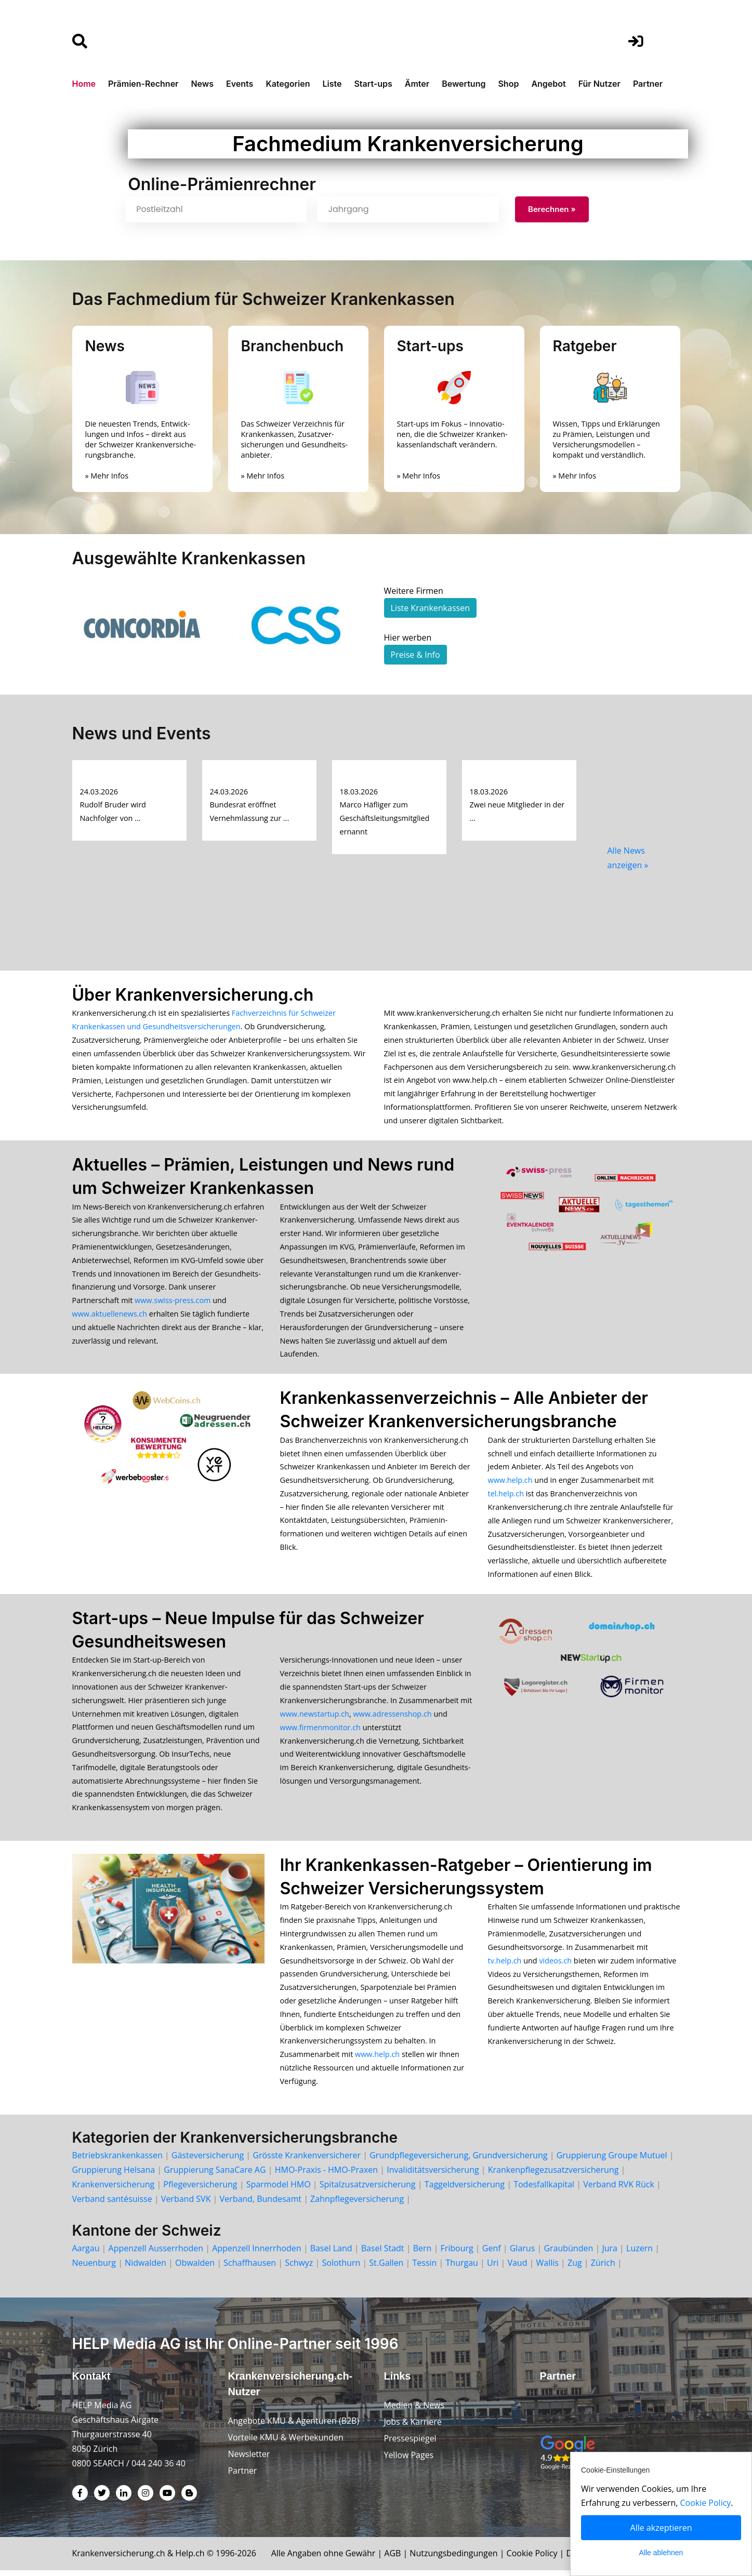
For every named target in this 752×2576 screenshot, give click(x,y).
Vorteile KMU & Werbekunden (286, 2443)
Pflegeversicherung (200, 2190)
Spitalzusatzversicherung (368, 2190)
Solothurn (341, 2268)
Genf (491, 2254)
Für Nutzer (599, 83)
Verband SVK (186, 2204)
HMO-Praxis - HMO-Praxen (326, 2175)
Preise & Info (415, 654)
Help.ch (190, 2559)
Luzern (639, 2254)
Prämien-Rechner (143, 83)
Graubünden (568, 2254)
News (202, 83)
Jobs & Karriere (413, 2427)
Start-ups (373, 83)
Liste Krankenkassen (430, 608)
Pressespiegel (410, 2444)
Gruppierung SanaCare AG (215, 2175)
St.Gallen (386, 2268)
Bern (422, 2254)
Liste (331, 83)
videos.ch (555, 1965)
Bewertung (463, 83)
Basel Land (331, 2254)
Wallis (547, 2268)
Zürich (603, 2268)
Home (84, 83)
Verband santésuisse (112, 2204)
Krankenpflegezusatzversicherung (553, 2175)
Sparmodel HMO (278, 2190)
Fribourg (456, 2254)
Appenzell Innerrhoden (256, 2254)
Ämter (417, 83)
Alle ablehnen (661, 2552)
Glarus (522, 2254)
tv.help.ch (505, 1965)
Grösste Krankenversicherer (307, 2161)
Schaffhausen (249, 2268)
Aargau (86, 2254)
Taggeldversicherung (465, 2190)
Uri (492, 2268)
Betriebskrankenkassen (117, 2161)
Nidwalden (145, 2268)
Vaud (517, 2268)
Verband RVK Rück (618, 2190)
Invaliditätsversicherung (433, 2175)
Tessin (425, 2268)
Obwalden (195, 2268)
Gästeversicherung (207, 2161)
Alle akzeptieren (661, 2527)
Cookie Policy (534, 2559)
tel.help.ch (506, 1496)
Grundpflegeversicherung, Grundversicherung (458, 2161)
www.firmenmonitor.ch (320, 1730)
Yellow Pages (409, 2460)
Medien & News (414, 2410)
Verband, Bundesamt (260, 2204)
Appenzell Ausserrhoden (156, 2254)
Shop (508, 83)
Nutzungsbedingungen (456, 2559)
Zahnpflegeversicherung (357, 2204)
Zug (575, 2268)
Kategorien (288, 83)
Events (239, 83)
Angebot (548, 83)
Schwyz (299, 2268)
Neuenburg (94, 2268)
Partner (648, 83)
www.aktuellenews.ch (110, 1315)
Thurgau (462, 2268)
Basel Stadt (382, 2254)
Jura (609, 2254)
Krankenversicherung (113, 2190)
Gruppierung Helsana (113, 2175)
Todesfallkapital (543, 2190)
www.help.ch (510, 1483)
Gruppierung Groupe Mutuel (612, 2161)
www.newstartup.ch (314, 1717)
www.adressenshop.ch (392, 1717)
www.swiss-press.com (172, 1302)
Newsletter (249, 2459)
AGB (395, 2559)
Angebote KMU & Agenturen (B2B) (294, 2426)
